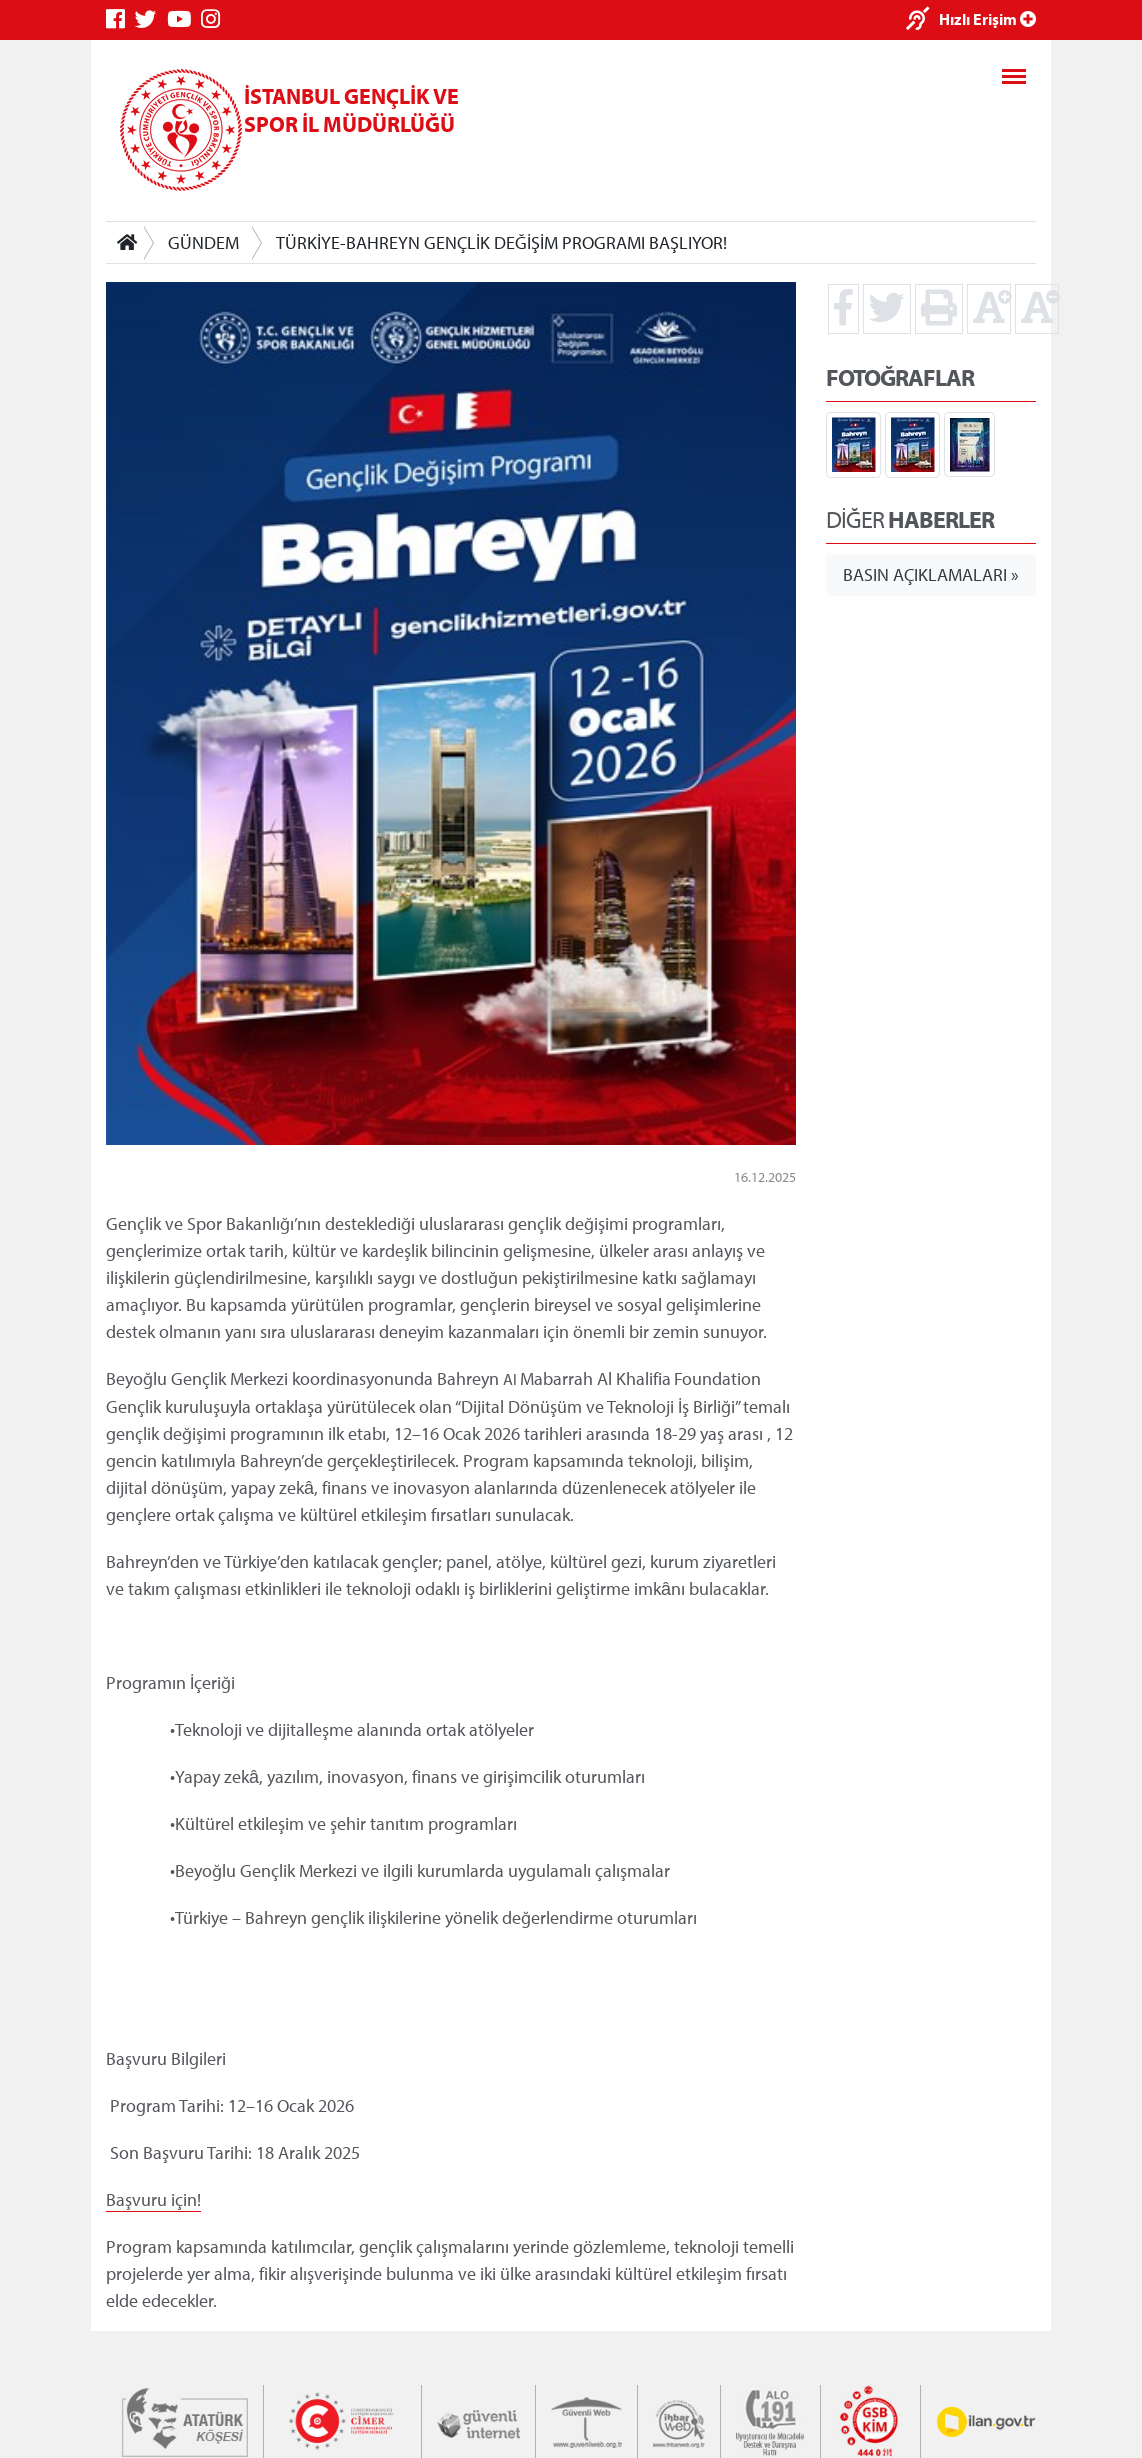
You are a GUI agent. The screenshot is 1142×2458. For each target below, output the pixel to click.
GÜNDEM (203, 242)
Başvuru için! (153, 2198)
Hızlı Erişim (987, 19)
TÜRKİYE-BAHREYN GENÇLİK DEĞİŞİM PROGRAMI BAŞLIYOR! (501, 242)
